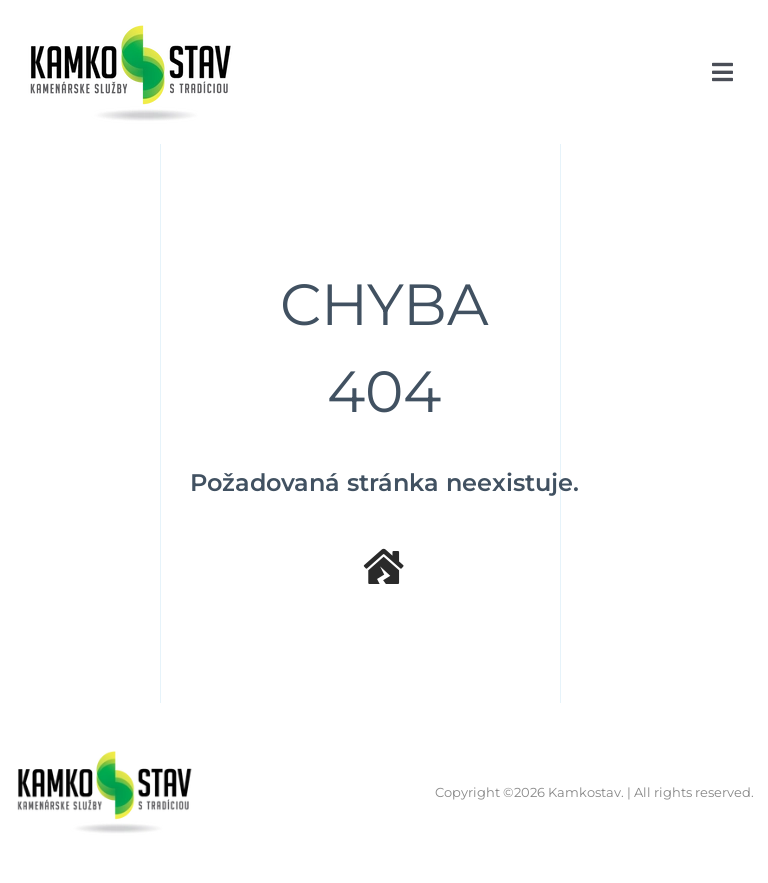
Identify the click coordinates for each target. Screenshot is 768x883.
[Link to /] (384, 567)
